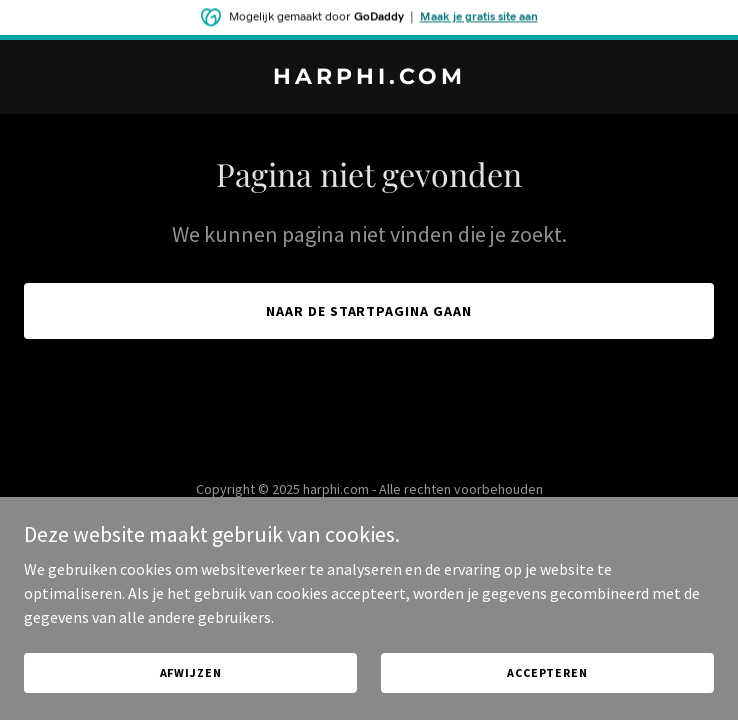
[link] (369, 78)
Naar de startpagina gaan (369, 311)
